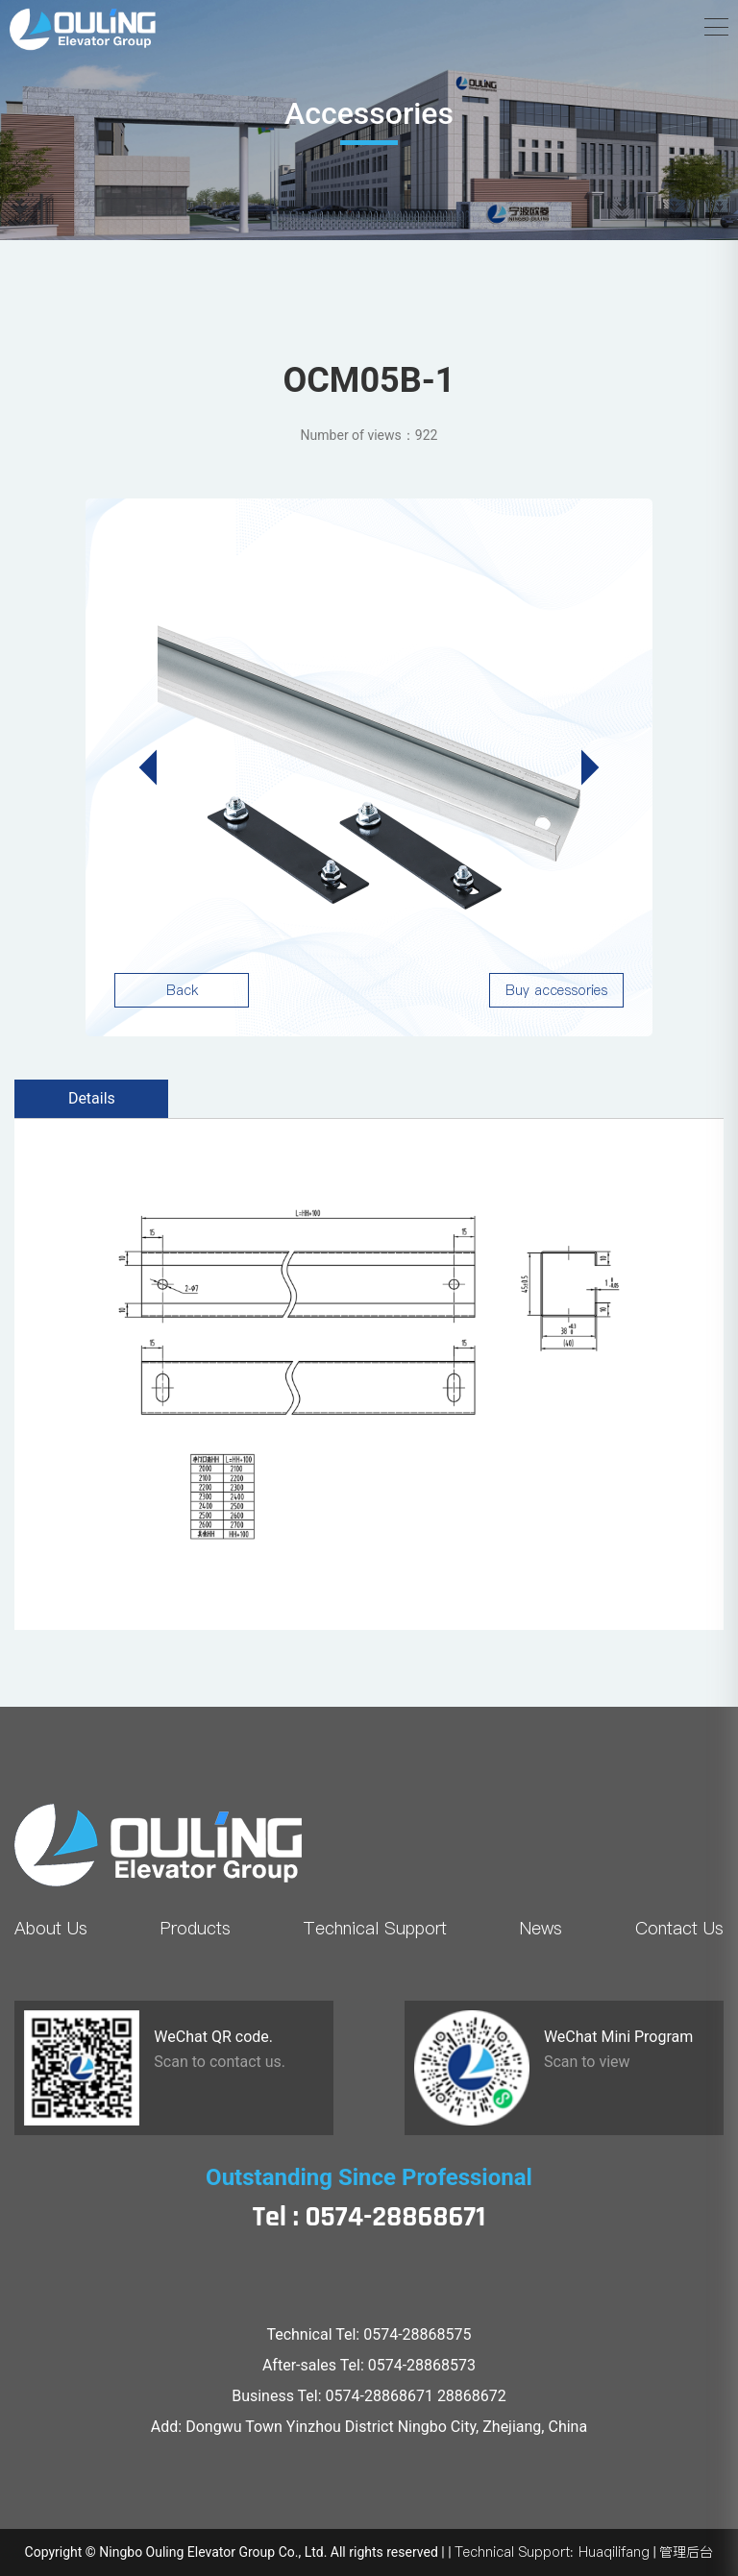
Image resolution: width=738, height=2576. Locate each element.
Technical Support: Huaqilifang (552, 2552)
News (541, 1928)
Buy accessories (556, 990)
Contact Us (679, 1928)
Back (182, 990)
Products (195, 1928)
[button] (582, 767)
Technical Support (375, 1928)
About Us (50, 1928)
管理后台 (686, 2552)
